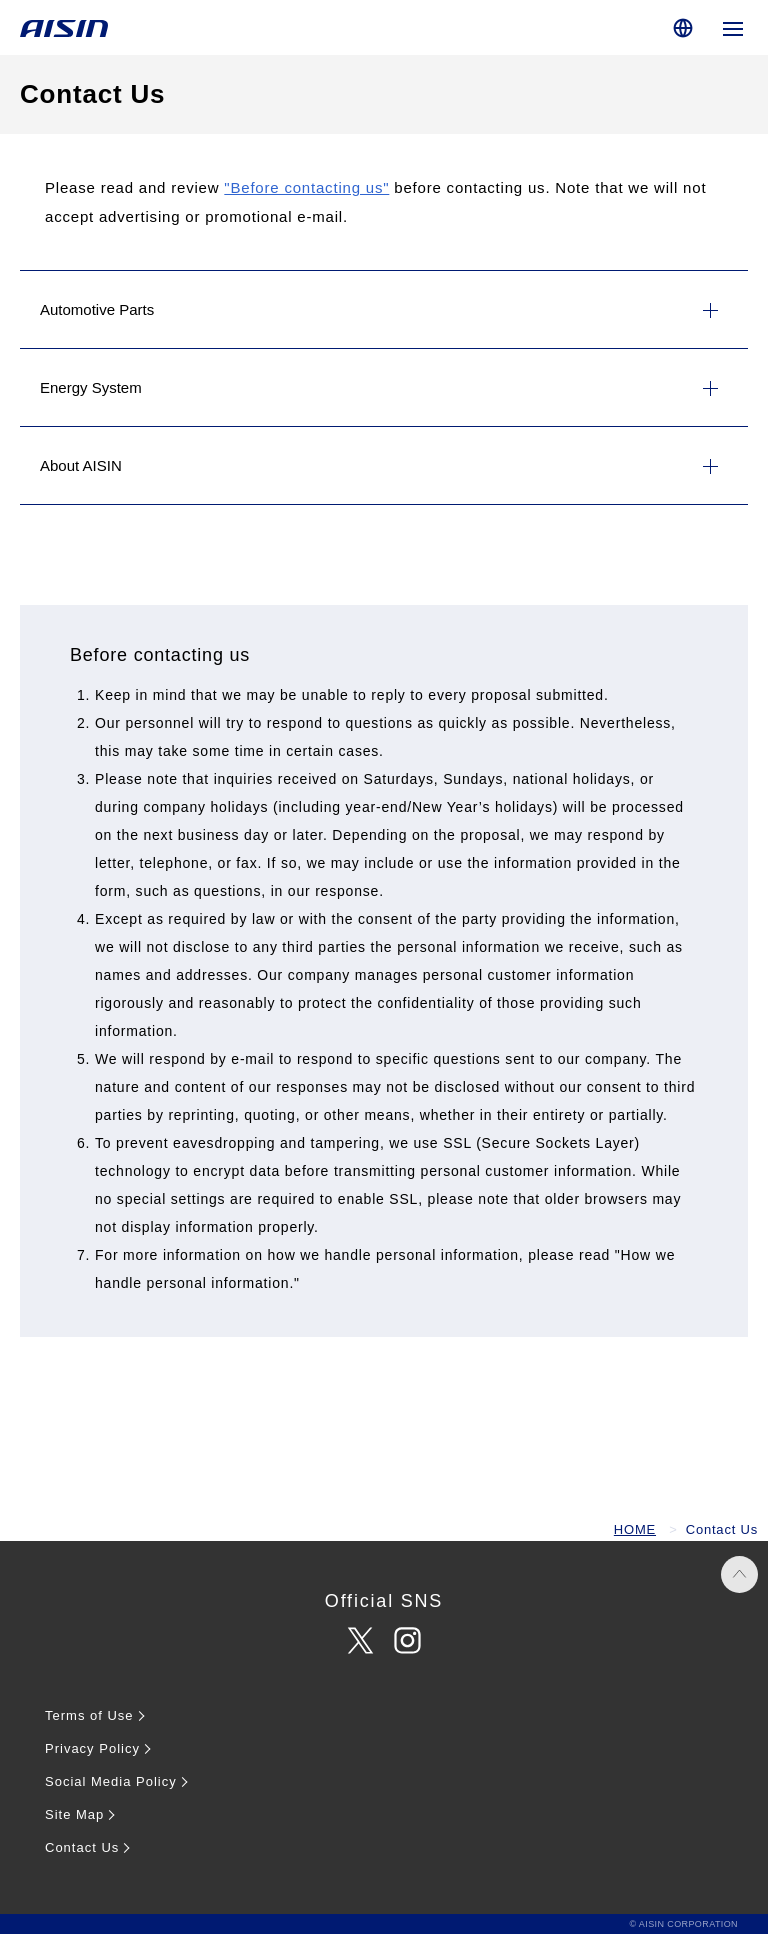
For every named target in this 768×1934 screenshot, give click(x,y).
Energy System (91, 387)
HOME (635, 1529)
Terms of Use (89, 1715)
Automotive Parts (97, 309)
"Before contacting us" (306, 187)
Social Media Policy (111, 1781)
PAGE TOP (739, 1574)
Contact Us (82, 1847)
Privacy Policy (92, 1748)
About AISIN (81, 465)
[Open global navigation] (733, 27)
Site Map (74, 1814)
